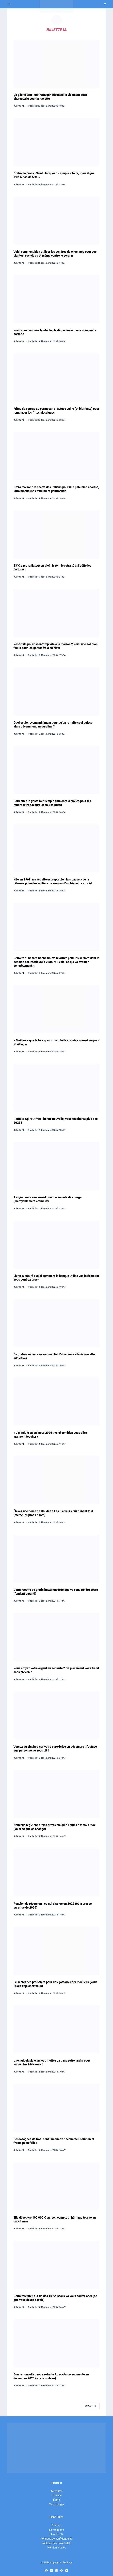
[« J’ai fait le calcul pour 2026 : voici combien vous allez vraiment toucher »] (56, 1401)
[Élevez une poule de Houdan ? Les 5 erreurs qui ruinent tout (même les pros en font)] (56, 1480)
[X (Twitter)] (51, 2570)
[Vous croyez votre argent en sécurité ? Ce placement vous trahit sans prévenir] (56, 1637)
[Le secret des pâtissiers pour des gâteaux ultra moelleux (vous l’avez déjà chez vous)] (56, 1951)
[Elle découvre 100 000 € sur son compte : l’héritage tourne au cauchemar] (56, 2186)
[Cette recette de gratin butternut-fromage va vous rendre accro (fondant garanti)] (56, 1558)
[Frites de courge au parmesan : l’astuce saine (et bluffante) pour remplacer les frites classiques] (56, 377)
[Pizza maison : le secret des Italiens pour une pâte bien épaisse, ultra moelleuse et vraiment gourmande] (56, 456)
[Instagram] (56, 2570)
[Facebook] (46, 2570)
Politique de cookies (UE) (57, 2543)
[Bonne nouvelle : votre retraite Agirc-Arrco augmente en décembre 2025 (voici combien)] (56, 2343)
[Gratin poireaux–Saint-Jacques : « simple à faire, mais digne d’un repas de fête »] (56, 142)
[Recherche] (105, 4)
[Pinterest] (61, 2570)
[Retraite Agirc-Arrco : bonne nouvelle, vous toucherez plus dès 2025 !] (56, 1087)
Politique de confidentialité (56, 2538)
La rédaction (56, 2529)
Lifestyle (57, 2495)
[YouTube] (66, 2570)
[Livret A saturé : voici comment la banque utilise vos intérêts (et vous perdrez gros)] (56, 1244)
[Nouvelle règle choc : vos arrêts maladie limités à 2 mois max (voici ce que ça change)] (56, 1794)
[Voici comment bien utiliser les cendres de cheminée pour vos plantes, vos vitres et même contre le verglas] (56, 220)
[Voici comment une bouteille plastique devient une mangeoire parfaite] (56, 299)
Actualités (56, 2491)
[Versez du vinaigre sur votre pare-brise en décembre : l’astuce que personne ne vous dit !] (56, 1715)
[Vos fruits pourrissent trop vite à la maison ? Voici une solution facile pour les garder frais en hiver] (56, 613)
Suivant (90, 2406)
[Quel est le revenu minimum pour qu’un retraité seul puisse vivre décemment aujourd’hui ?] (56, 691)
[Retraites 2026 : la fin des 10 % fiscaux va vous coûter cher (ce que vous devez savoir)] (56, 2265)
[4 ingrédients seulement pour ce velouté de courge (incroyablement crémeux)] (56, 1166)
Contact (56, 2525)
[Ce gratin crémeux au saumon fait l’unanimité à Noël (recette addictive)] (56, 1323)
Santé (56, 2499)
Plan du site (56, 2534)
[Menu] (8, 4)
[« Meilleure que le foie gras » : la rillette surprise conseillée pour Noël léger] (56, 1009)
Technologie (56, 2504)
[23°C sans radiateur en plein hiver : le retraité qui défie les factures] (56, 534)
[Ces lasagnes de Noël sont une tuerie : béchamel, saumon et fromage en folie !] (56, 2108)
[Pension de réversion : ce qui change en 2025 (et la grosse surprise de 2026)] (56, 1872)
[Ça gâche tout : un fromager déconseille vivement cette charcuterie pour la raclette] (56, 63)
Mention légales (56, 2547)
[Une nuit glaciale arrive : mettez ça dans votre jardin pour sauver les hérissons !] (56, 2029)
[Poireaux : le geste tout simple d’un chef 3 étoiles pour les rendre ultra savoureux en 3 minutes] (56, 770)
